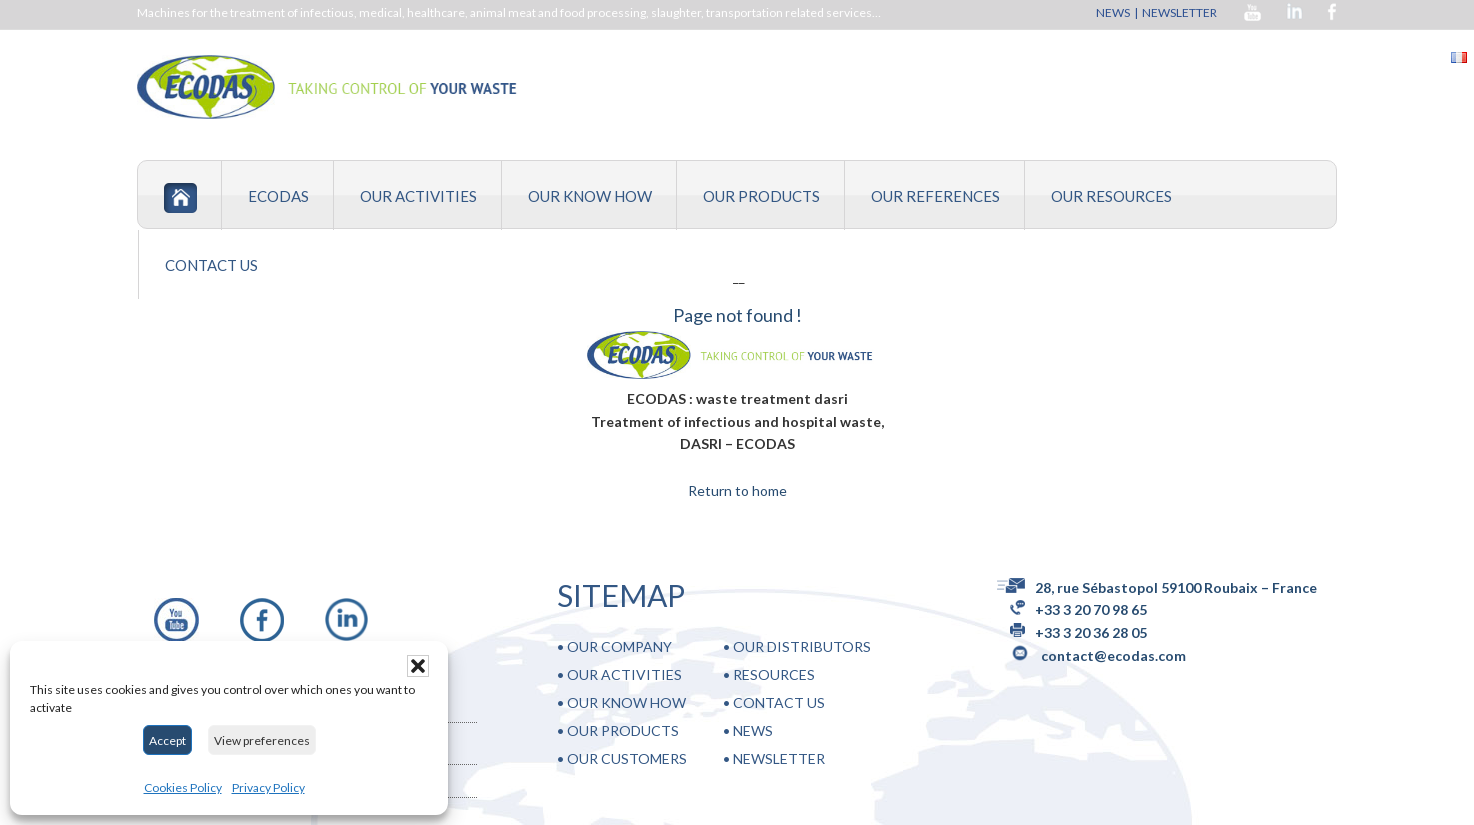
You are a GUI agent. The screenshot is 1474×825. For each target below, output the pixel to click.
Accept (167, 740)
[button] (418, 666)
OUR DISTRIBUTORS (802, 646)
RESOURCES (774, 674)
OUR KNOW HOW (626, 702)
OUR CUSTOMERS (627, 758)
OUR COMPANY (619, 646)
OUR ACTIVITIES (624, 674)
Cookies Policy (183, 787)
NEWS (1113, 12)
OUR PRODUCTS (623, 730)
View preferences (262, 740)
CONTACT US (779, 702)
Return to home (737, 490)
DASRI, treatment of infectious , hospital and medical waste (392, 87)
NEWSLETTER (1180, 12)
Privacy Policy (268, 787)
